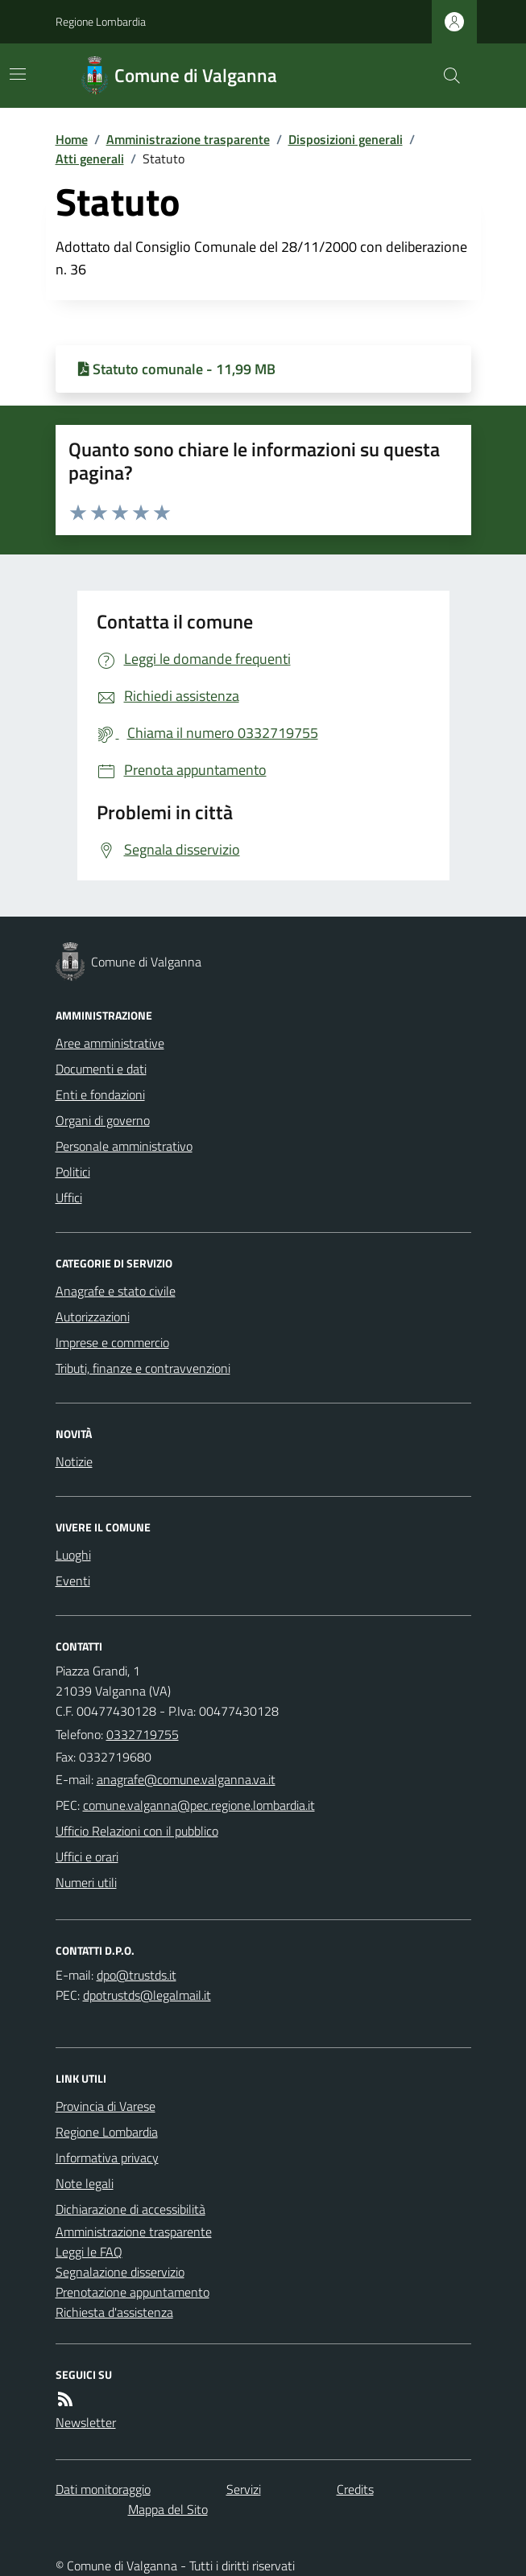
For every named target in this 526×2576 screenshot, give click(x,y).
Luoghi (73, 1554)
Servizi (243, 2489)
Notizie (74, 1461)
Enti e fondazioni (100, 1094)
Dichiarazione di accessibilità (130, 2209)
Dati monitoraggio (103, 2489)
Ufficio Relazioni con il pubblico (137, 1830)
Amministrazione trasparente (188, 139)
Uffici (69, 1197)
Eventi (73, 1580)
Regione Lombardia (101, 21)
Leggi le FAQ (89, 2251)
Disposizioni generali (345, 139)
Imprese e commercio (112, 1342)
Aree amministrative (110, 1043)
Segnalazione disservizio (120, 2271)
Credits (355, 2489)
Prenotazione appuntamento (132, 2292)
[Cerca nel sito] (444, 75)
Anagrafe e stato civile (116, 1290)
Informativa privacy (107, 2157)
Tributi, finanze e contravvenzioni (143, 1368)
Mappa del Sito (168, 2509)
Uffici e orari (87, 1856)
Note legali (85, 2183)
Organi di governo (103, 1120)
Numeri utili (86, 1882)
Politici (73, 1171)
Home (72, 139)
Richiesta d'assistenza (114, 2312)
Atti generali (90, 158)
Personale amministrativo (124, 1146)
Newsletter (86, 2422)
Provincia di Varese (105, 2106)
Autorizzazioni (93, 1316)
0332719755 (142, 1734)
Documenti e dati (101, 1068)
